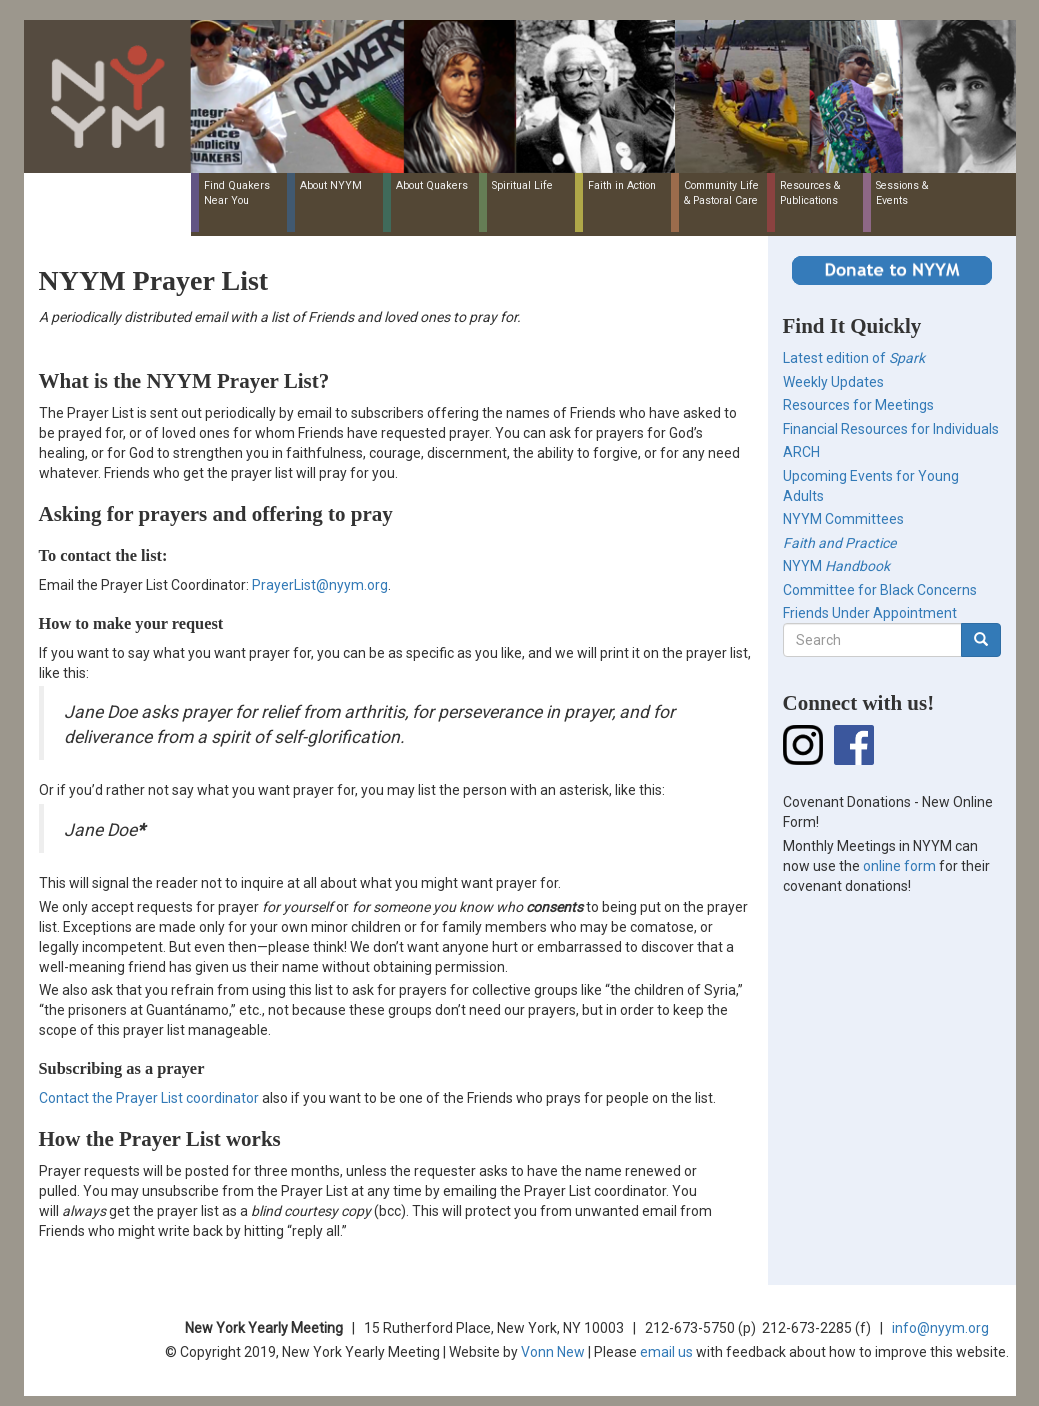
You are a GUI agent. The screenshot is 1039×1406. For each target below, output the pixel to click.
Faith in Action (622, 185)
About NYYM (331, 185)
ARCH (801, 452)
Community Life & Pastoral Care (721, 193)
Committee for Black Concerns (880, 590)
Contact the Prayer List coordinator (149, 1098)
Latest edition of (854, 358)
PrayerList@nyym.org (320, 585)
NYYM (836, 566)
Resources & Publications (810, 193)
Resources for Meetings (858, 405)
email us (666, 1352)
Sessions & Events (902, 193)
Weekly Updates (833, 382)
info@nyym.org (940, 1328)
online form (899, 866)
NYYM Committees (843, 519)
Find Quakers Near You (237, 193)
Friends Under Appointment (870, 613)
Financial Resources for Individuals (891, 429)
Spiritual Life (522, 185)
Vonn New (553, 1352)
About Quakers (432, 185)
